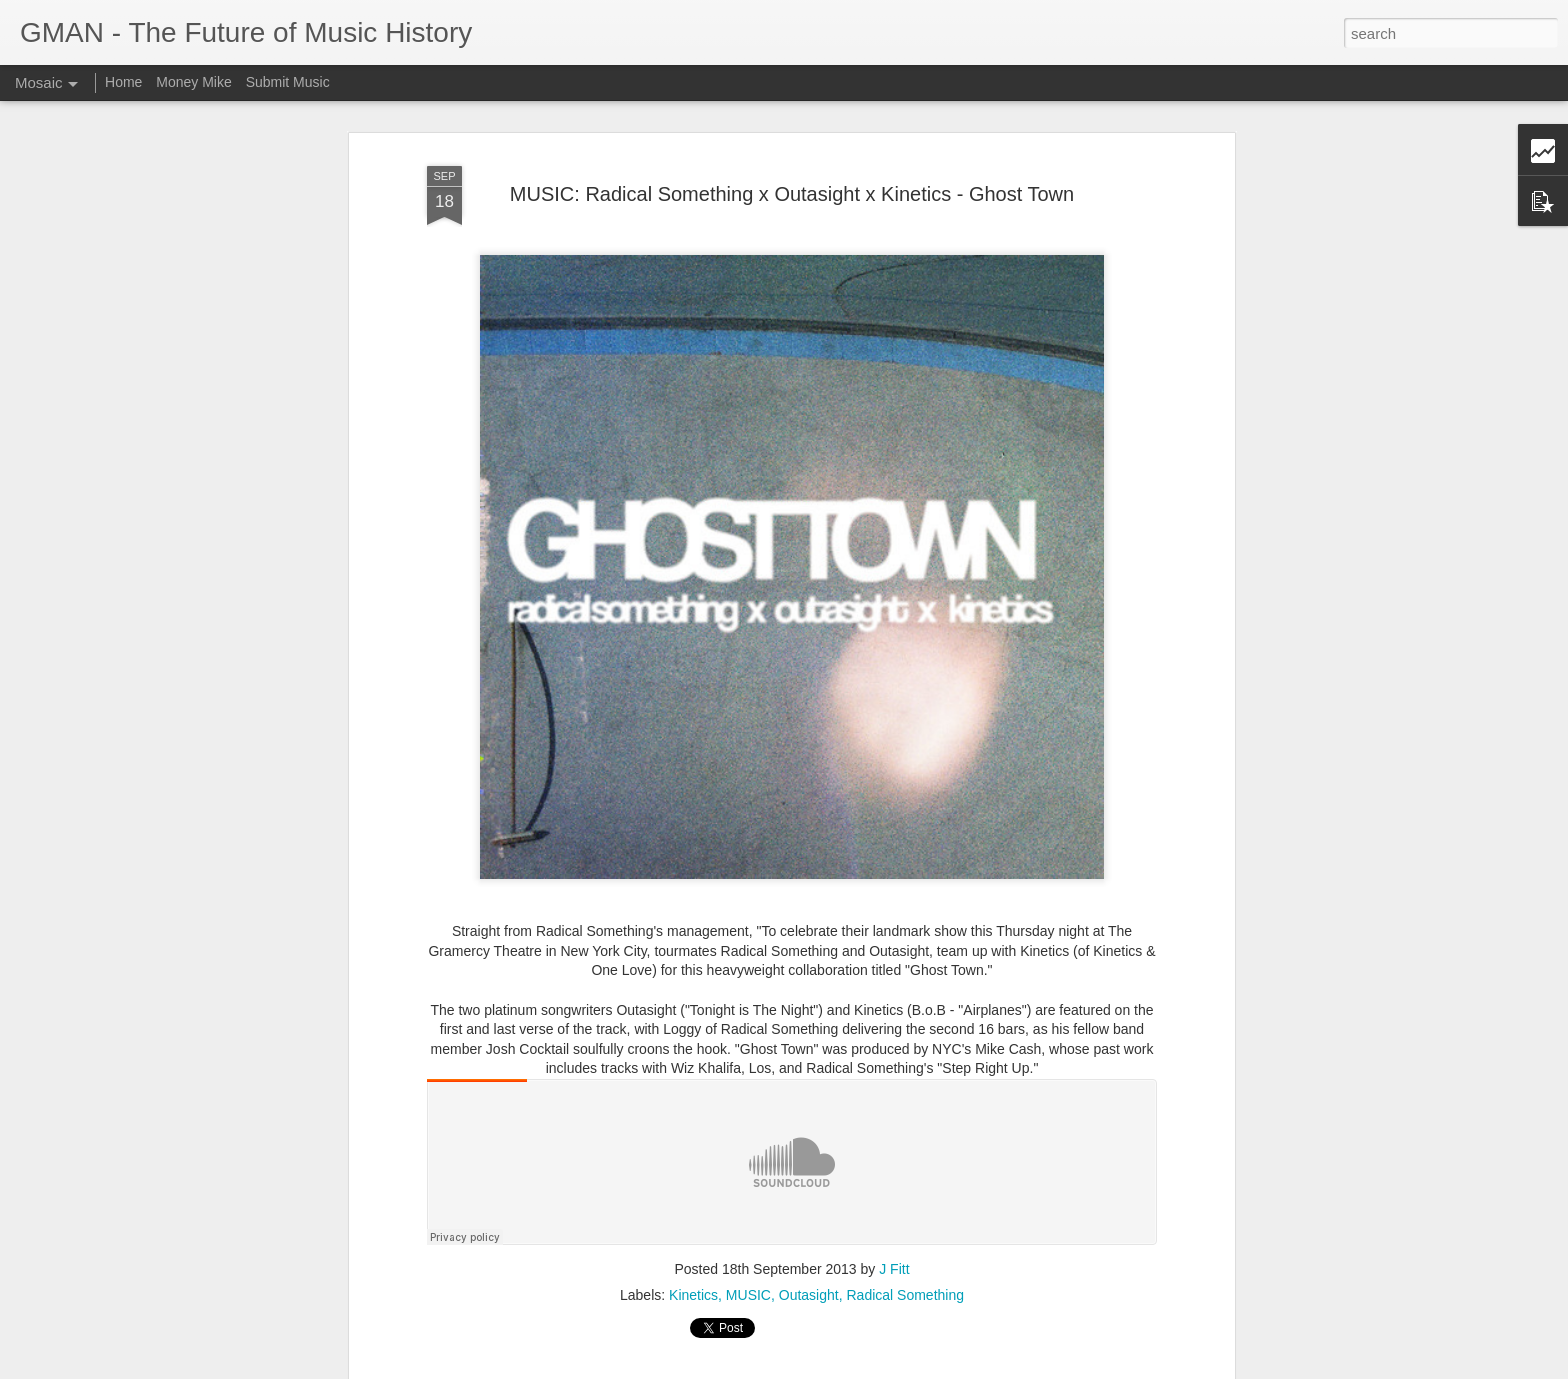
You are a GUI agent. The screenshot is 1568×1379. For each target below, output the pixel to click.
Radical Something (905, 1295)
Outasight (809, 1295)
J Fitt (894, 1269)
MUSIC (748, 1295)
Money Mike (193, 82)
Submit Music (288, 82)
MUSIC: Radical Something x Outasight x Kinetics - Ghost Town (792, 194)
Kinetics (693, 1295)
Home (123, 82)
